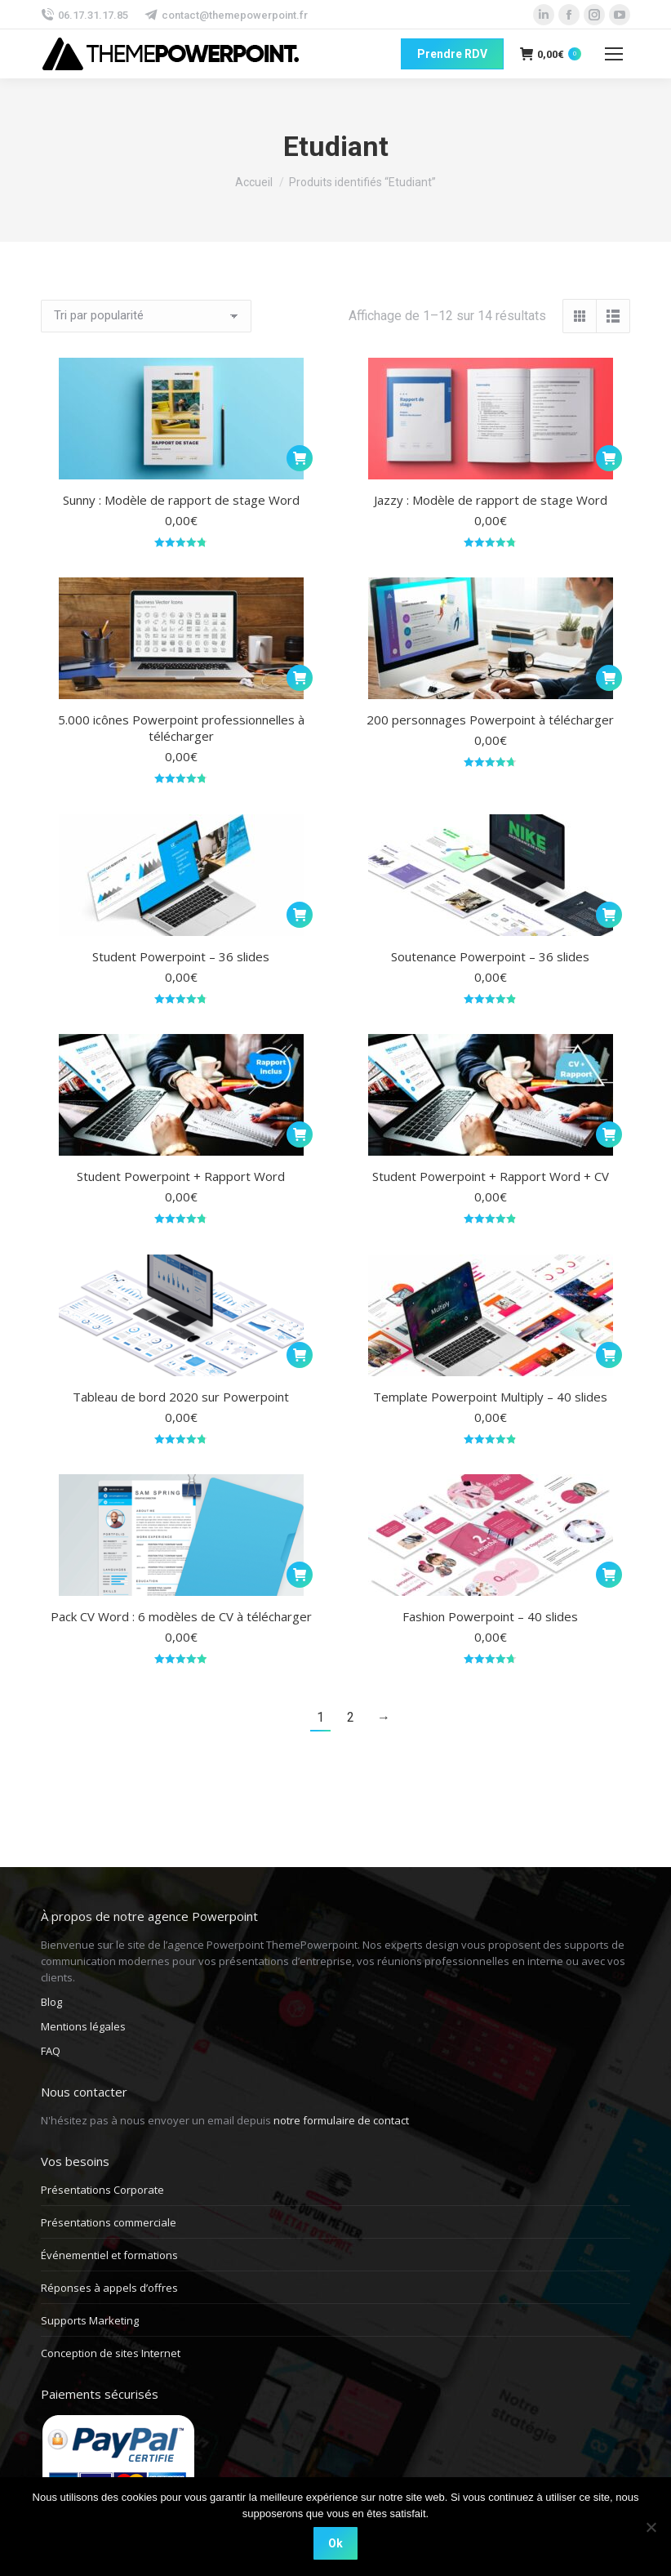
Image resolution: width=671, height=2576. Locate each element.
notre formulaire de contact (341, 2120)
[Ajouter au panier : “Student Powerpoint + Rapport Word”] (300, 1134)
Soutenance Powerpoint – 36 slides (490, 956)
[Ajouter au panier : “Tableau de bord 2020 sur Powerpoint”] (300, 1355)
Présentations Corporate (102, 2189)
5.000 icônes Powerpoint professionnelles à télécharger (181, 727)
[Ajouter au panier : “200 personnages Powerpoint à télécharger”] (609, 678)
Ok (335, 2543)
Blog (51, 2001)
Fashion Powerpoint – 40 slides (490, 1616)
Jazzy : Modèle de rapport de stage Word (490, 500)
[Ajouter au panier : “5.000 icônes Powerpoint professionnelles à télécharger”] (300, 678)
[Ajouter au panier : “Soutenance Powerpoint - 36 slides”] (609, 915)
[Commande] (146, 316)
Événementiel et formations (109, 2255)
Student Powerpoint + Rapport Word (181, 1176)
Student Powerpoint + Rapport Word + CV (490, 1176)
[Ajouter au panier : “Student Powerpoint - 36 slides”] (300, 915)
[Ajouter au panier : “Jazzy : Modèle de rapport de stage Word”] (609, 458)
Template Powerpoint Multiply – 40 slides (490, 1396)
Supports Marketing (90, 2320)
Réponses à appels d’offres (109, 2287)
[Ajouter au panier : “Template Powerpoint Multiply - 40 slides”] (609, 1355)
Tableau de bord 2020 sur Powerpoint (181, 1396)
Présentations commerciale (108, 2222)
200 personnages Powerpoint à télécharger (490, 719)
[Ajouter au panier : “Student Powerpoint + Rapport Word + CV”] (609, 1134)
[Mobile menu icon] (614, 54)
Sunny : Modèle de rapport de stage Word (181, 500)
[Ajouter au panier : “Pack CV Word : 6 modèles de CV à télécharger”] (300, 1575)
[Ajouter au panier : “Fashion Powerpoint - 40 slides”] (609, 1575)
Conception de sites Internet (110, 2353)
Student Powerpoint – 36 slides (180, 956)
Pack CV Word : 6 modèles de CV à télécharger (181, 1616)
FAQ (50, 2050)
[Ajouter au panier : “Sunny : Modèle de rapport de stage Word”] (300, 458)
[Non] (650, 2527)
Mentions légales (83, 2026)
